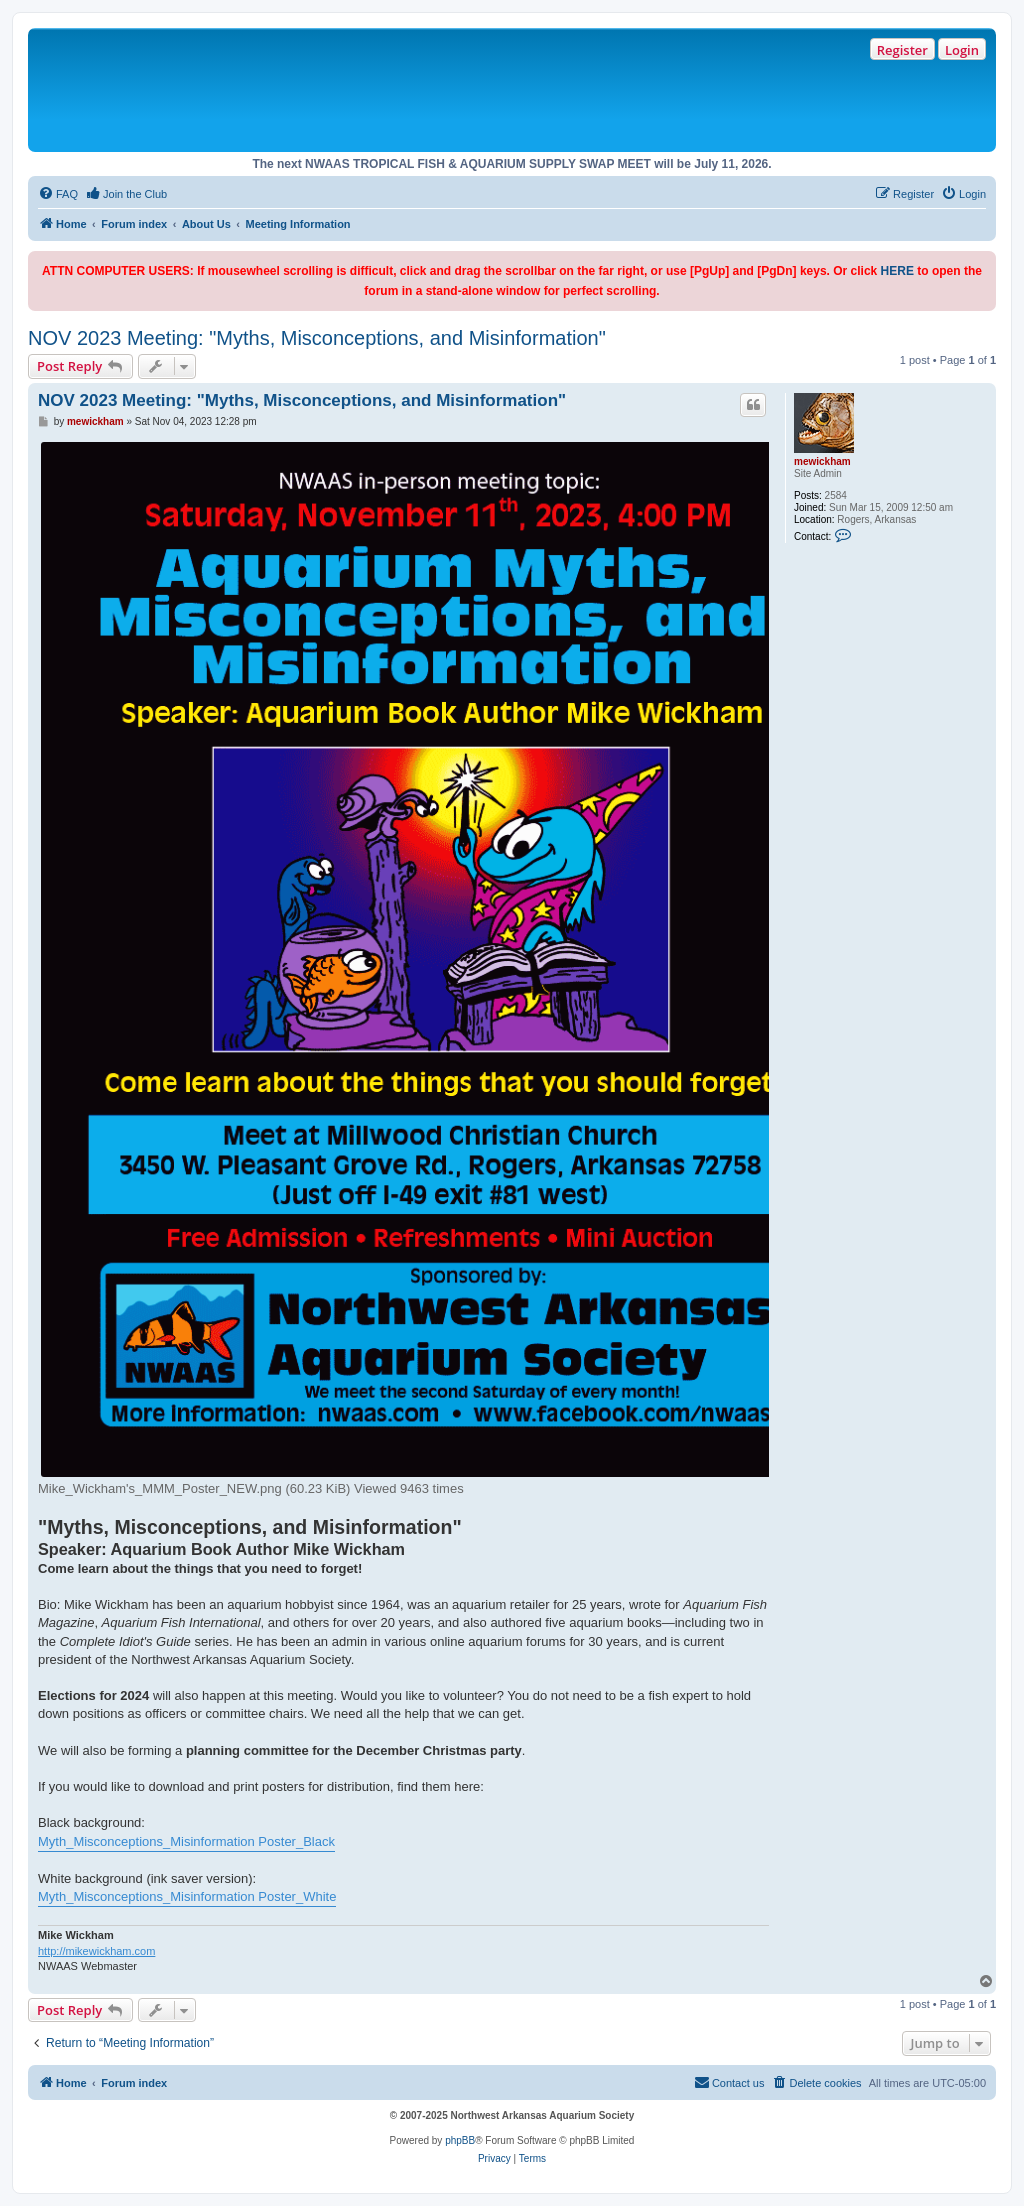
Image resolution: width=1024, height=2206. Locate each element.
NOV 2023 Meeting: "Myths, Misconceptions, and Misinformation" (317, 338)
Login (962, 50)
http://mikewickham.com (96, 1951)
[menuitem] (58, 194)
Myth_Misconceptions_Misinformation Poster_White (187, 1896)
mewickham (822, 461)
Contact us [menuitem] (729, 2082)
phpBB (460, 2140)
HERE (897, 271)
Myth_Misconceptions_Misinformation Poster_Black (186, 1841)
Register (902, 50)
